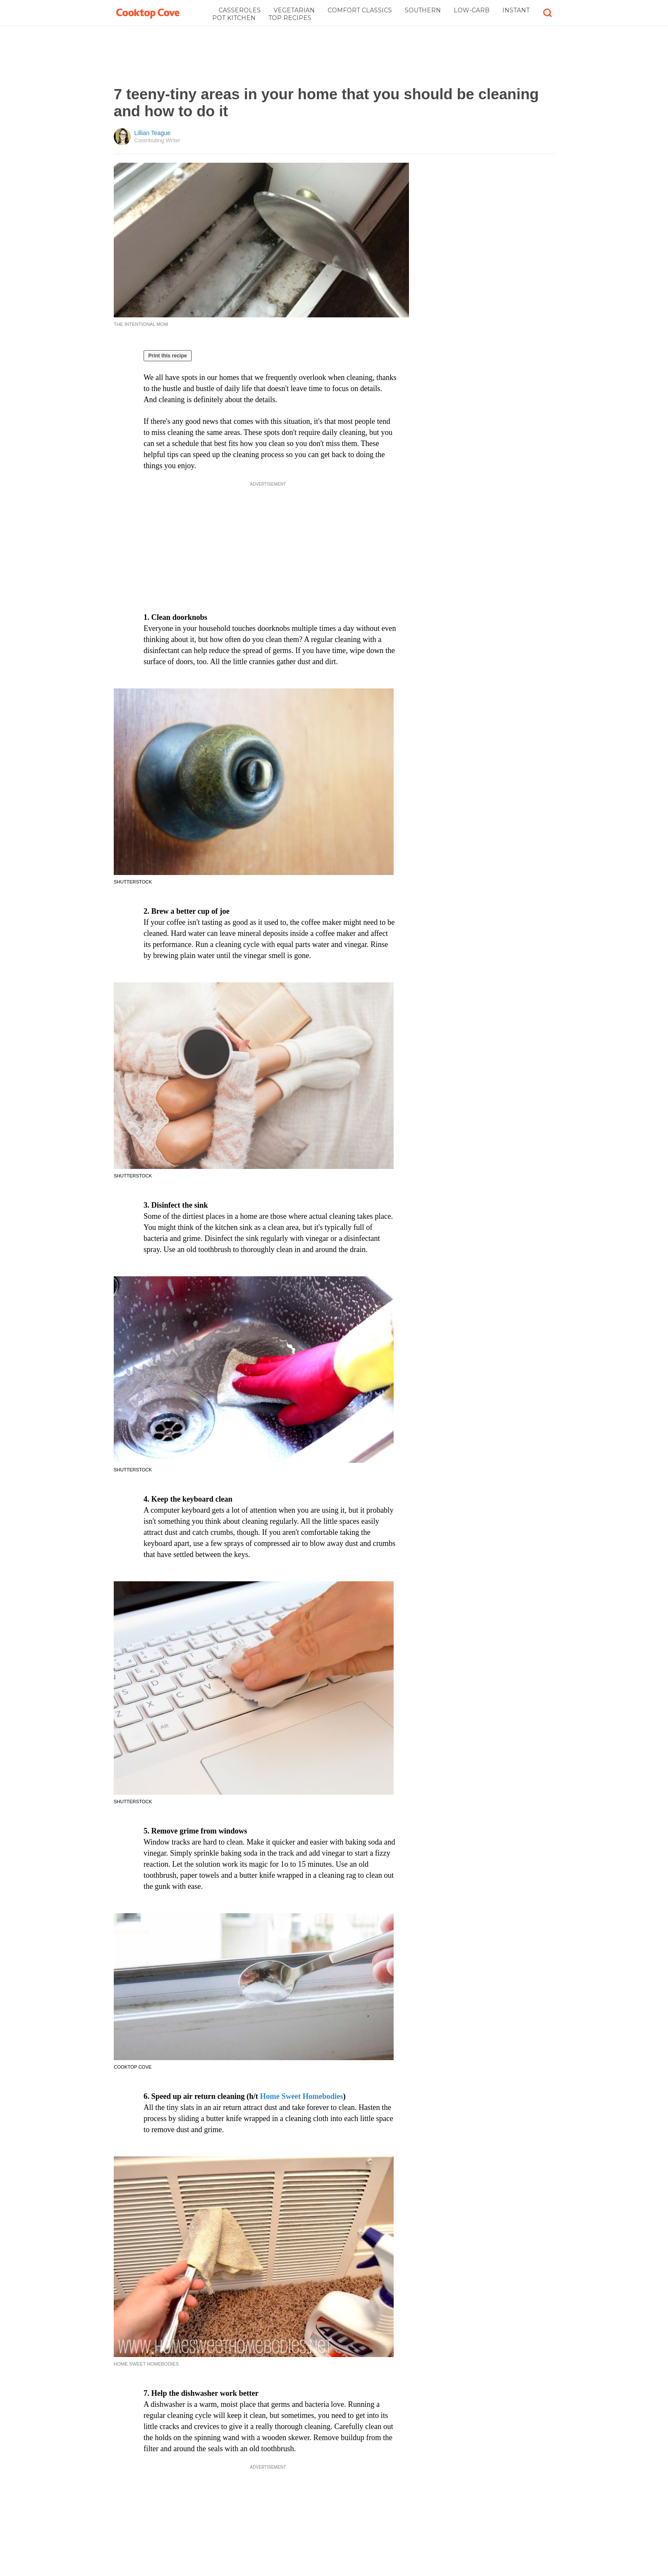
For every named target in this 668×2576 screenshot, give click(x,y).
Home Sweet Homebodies (301, 2096)
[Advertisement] (334, 56)
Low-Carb (471, 10)
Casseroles (240, 10)
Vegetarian (294, 10)
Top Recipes (289, 18)
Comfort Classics (360, 10)
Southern (423, 10)
